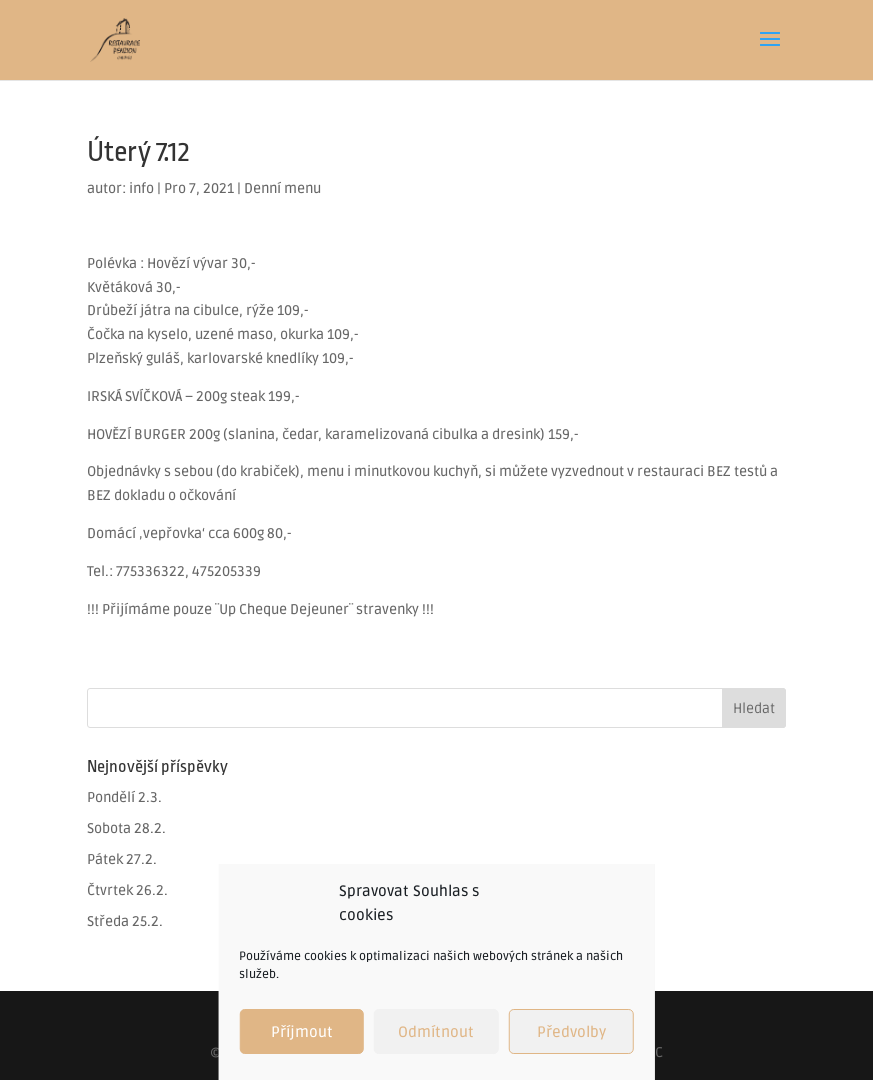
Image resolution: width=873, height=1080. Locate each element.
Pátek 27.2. (122, 859)
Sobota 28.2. (126, 828)
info (141, 188)
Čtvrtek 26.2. (127, 890)
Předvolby (571, 1032)
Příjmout (302, 1032)
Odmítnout (436, 1032)
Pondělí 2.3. (124, 797)
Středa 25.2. (125, 921)
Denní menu (282, 188)
